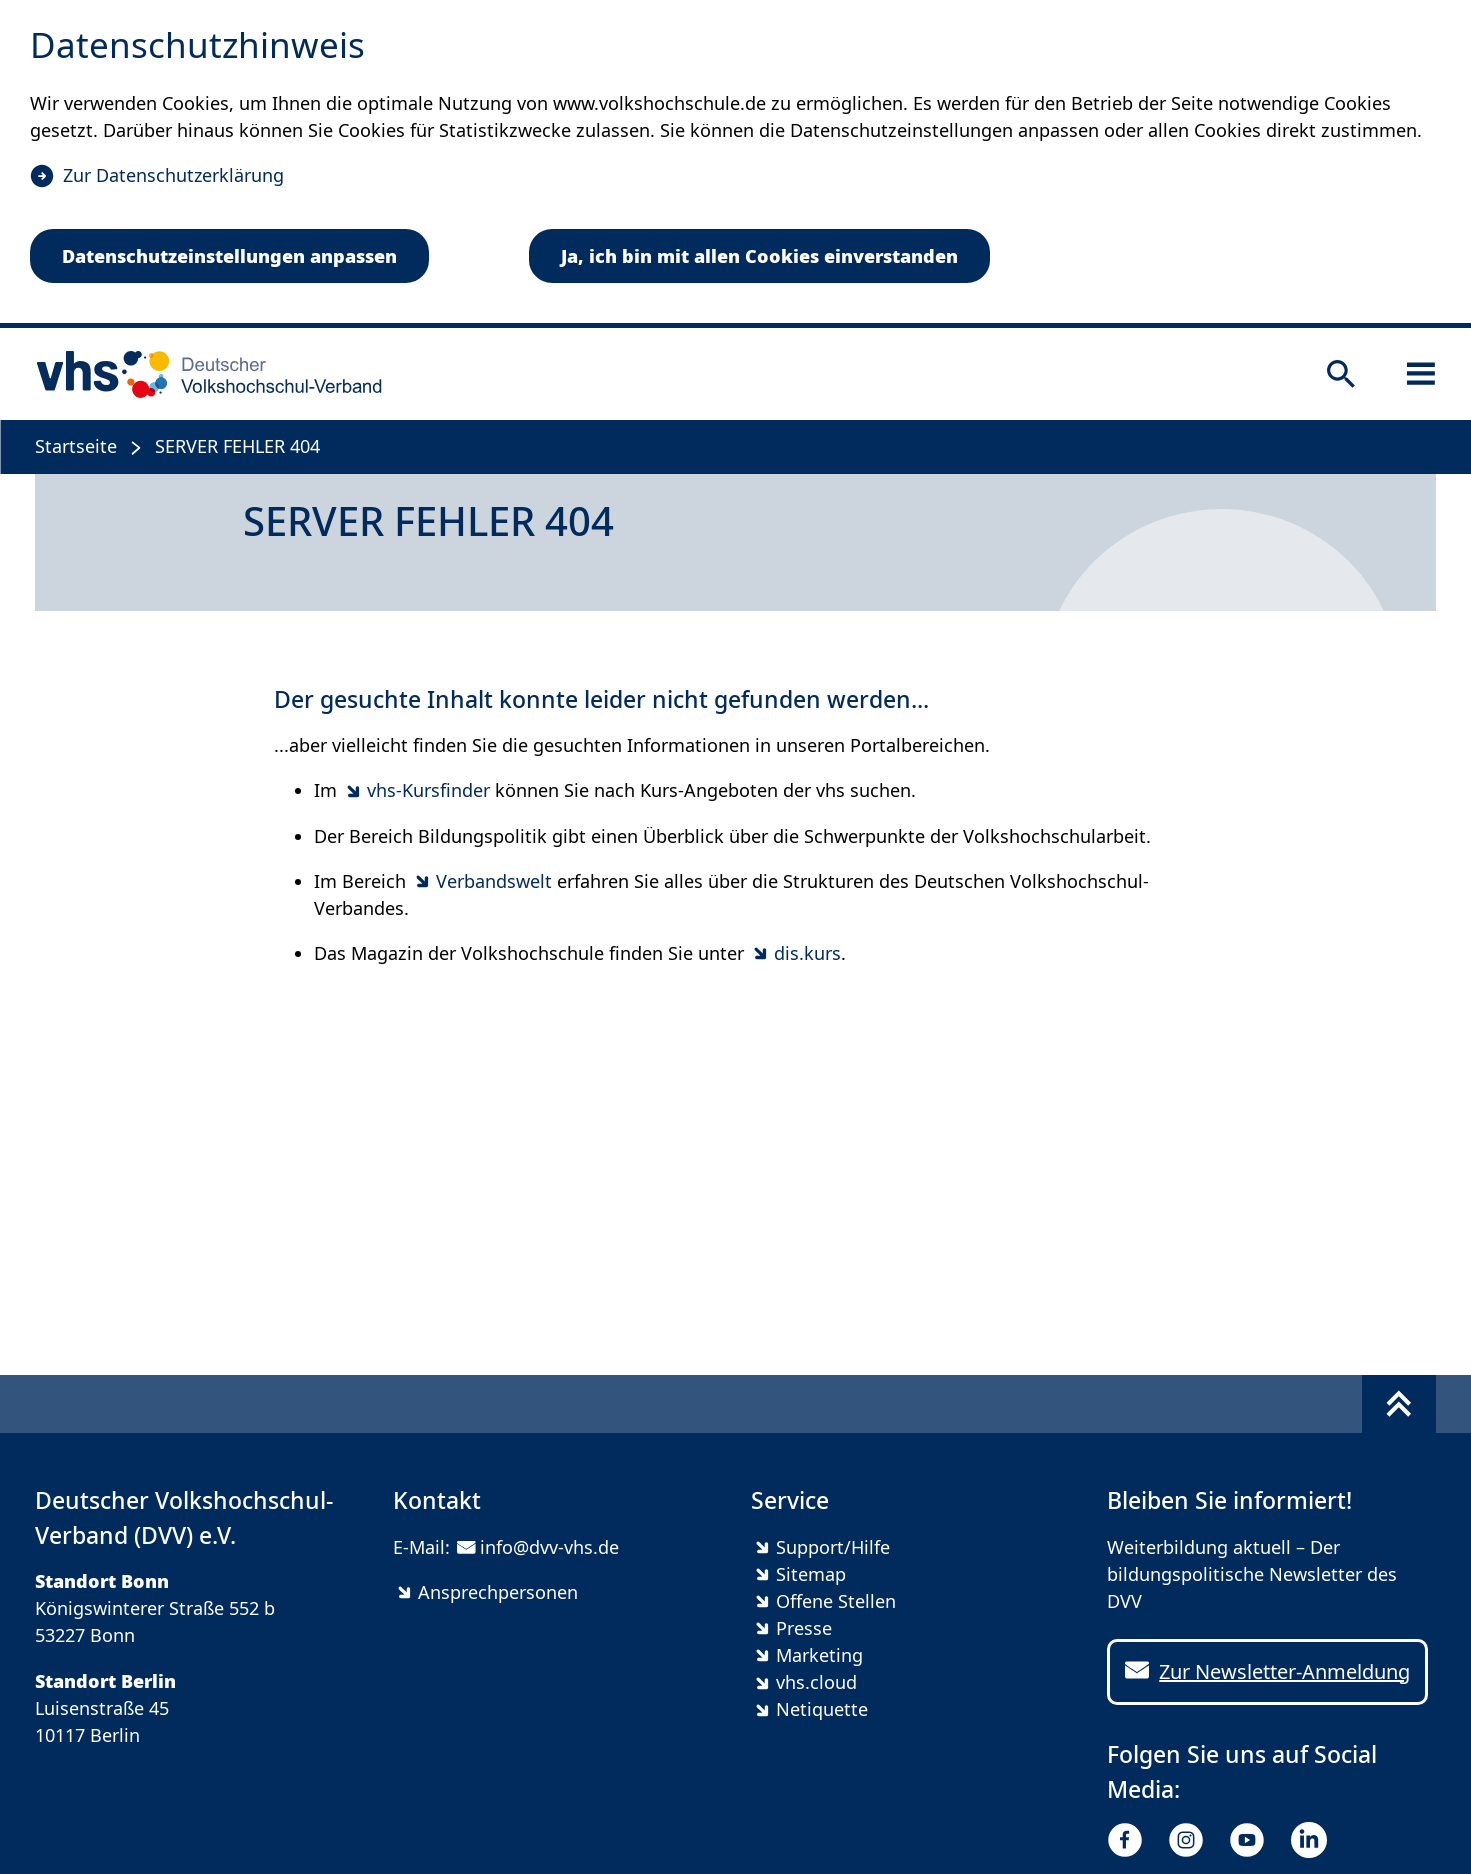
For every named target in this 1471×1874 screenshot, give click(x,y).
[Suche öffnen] (1341, 374)
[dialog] (735, 164)
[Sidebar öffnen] (1421, 374)
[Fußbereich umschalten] (1399, 1404)
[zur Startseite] (202, 374)
